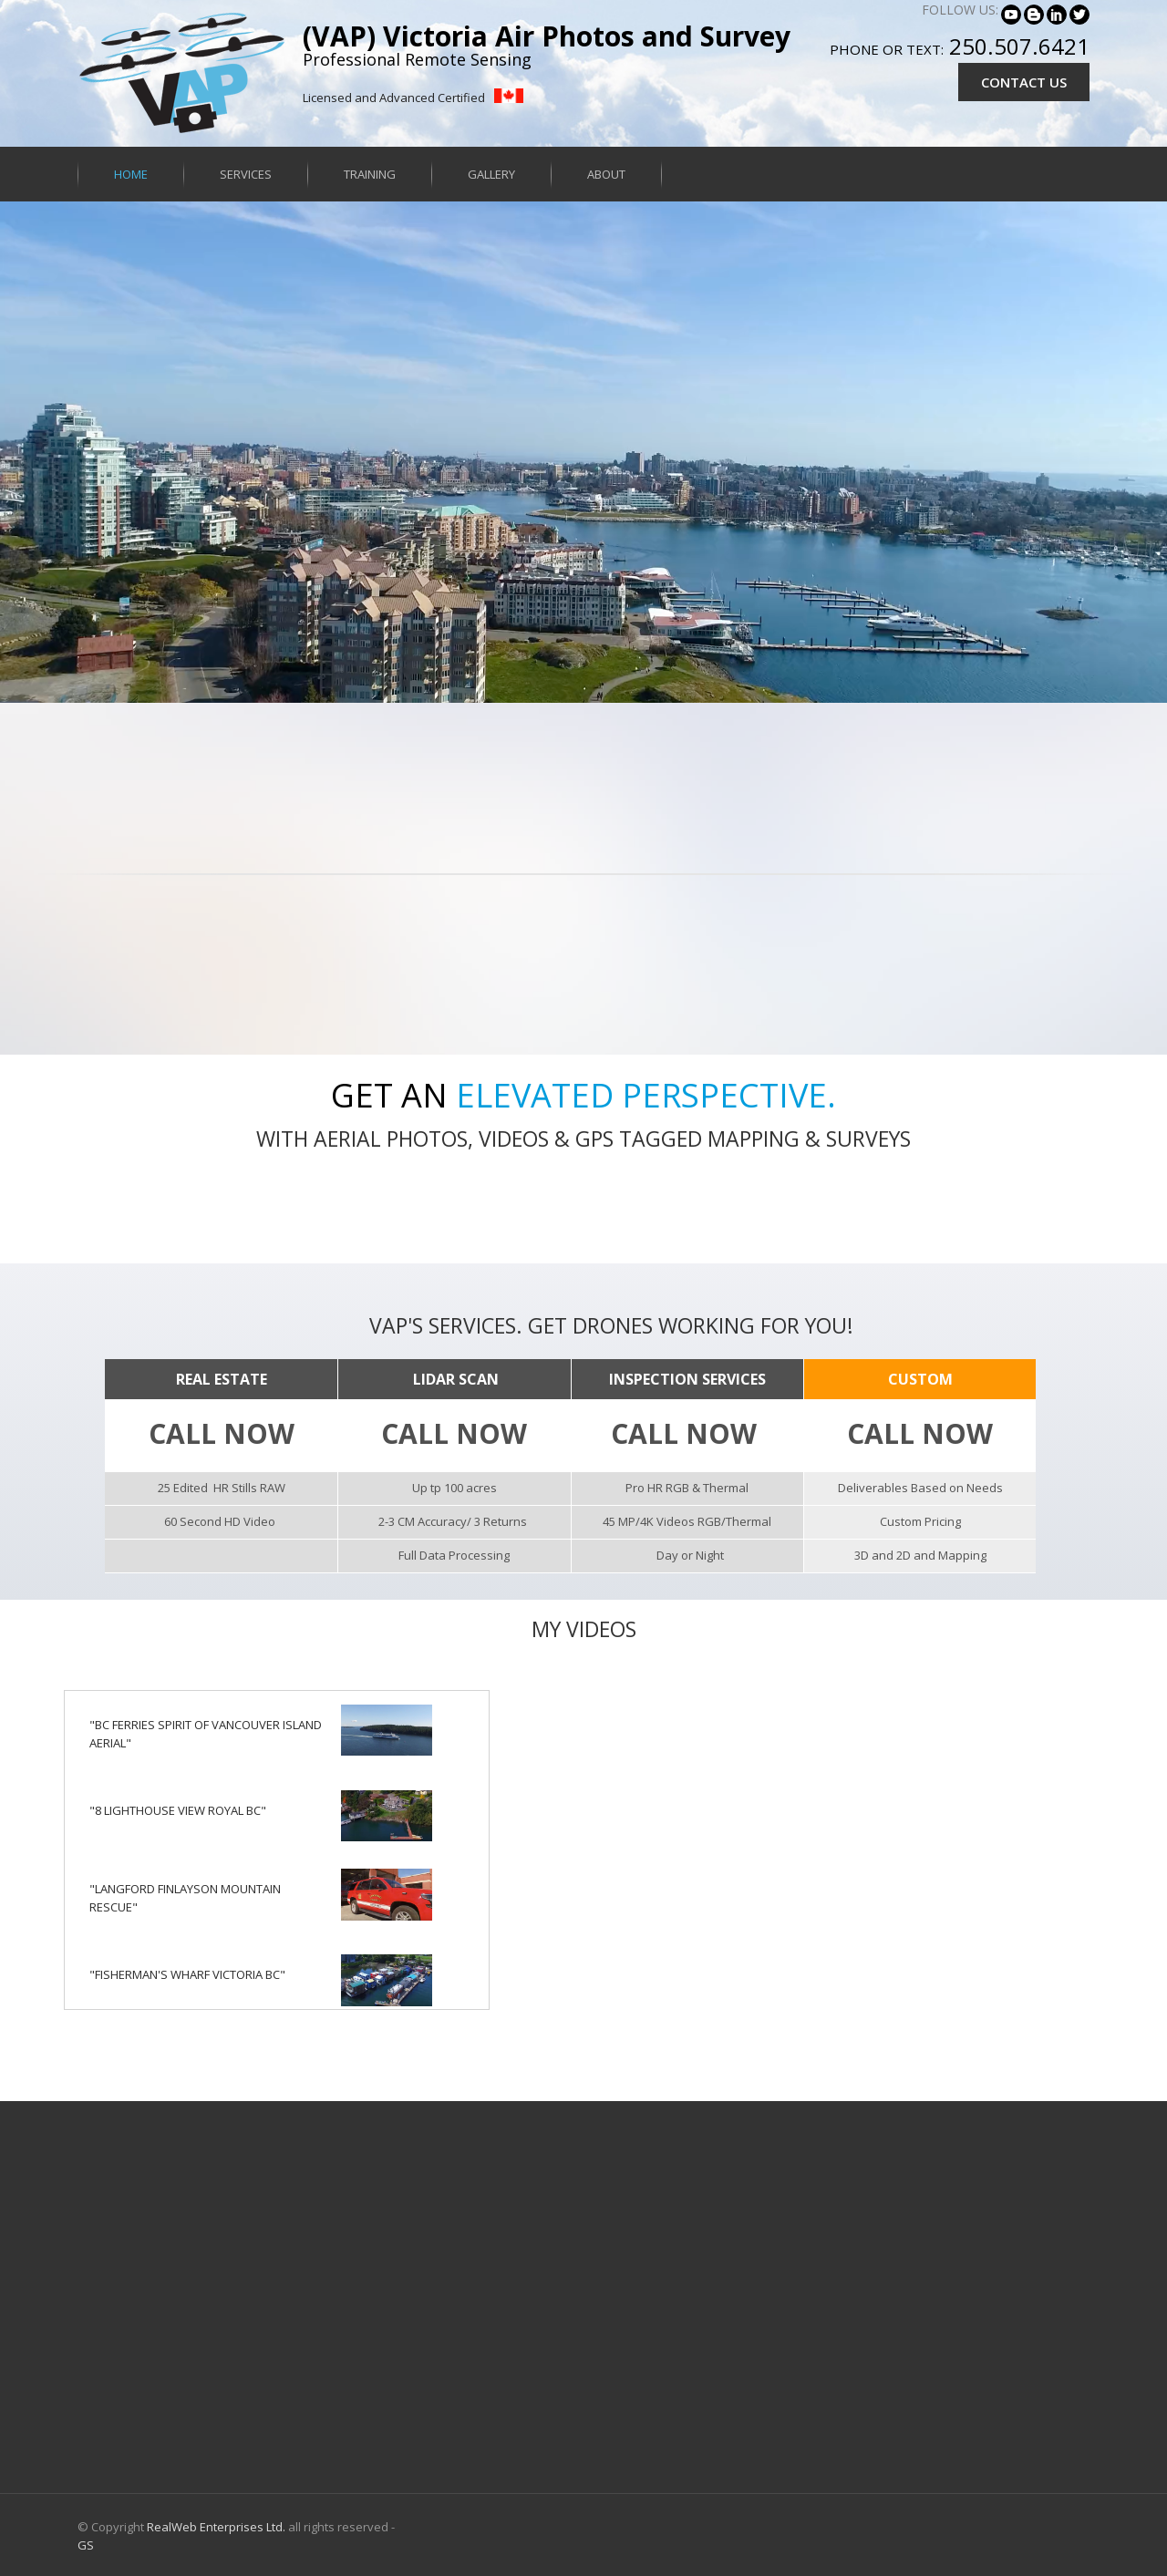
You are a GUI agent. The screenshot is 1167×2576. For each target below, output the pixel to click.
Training (370, 174)
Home (131, 174)
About (606, 174)
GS (85, 2545)
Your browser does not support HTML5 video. (583, 452)
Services (246, 174)
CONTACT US (1024, 82)
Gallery (491, 174)
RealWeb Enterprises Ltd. (216, 2527)
